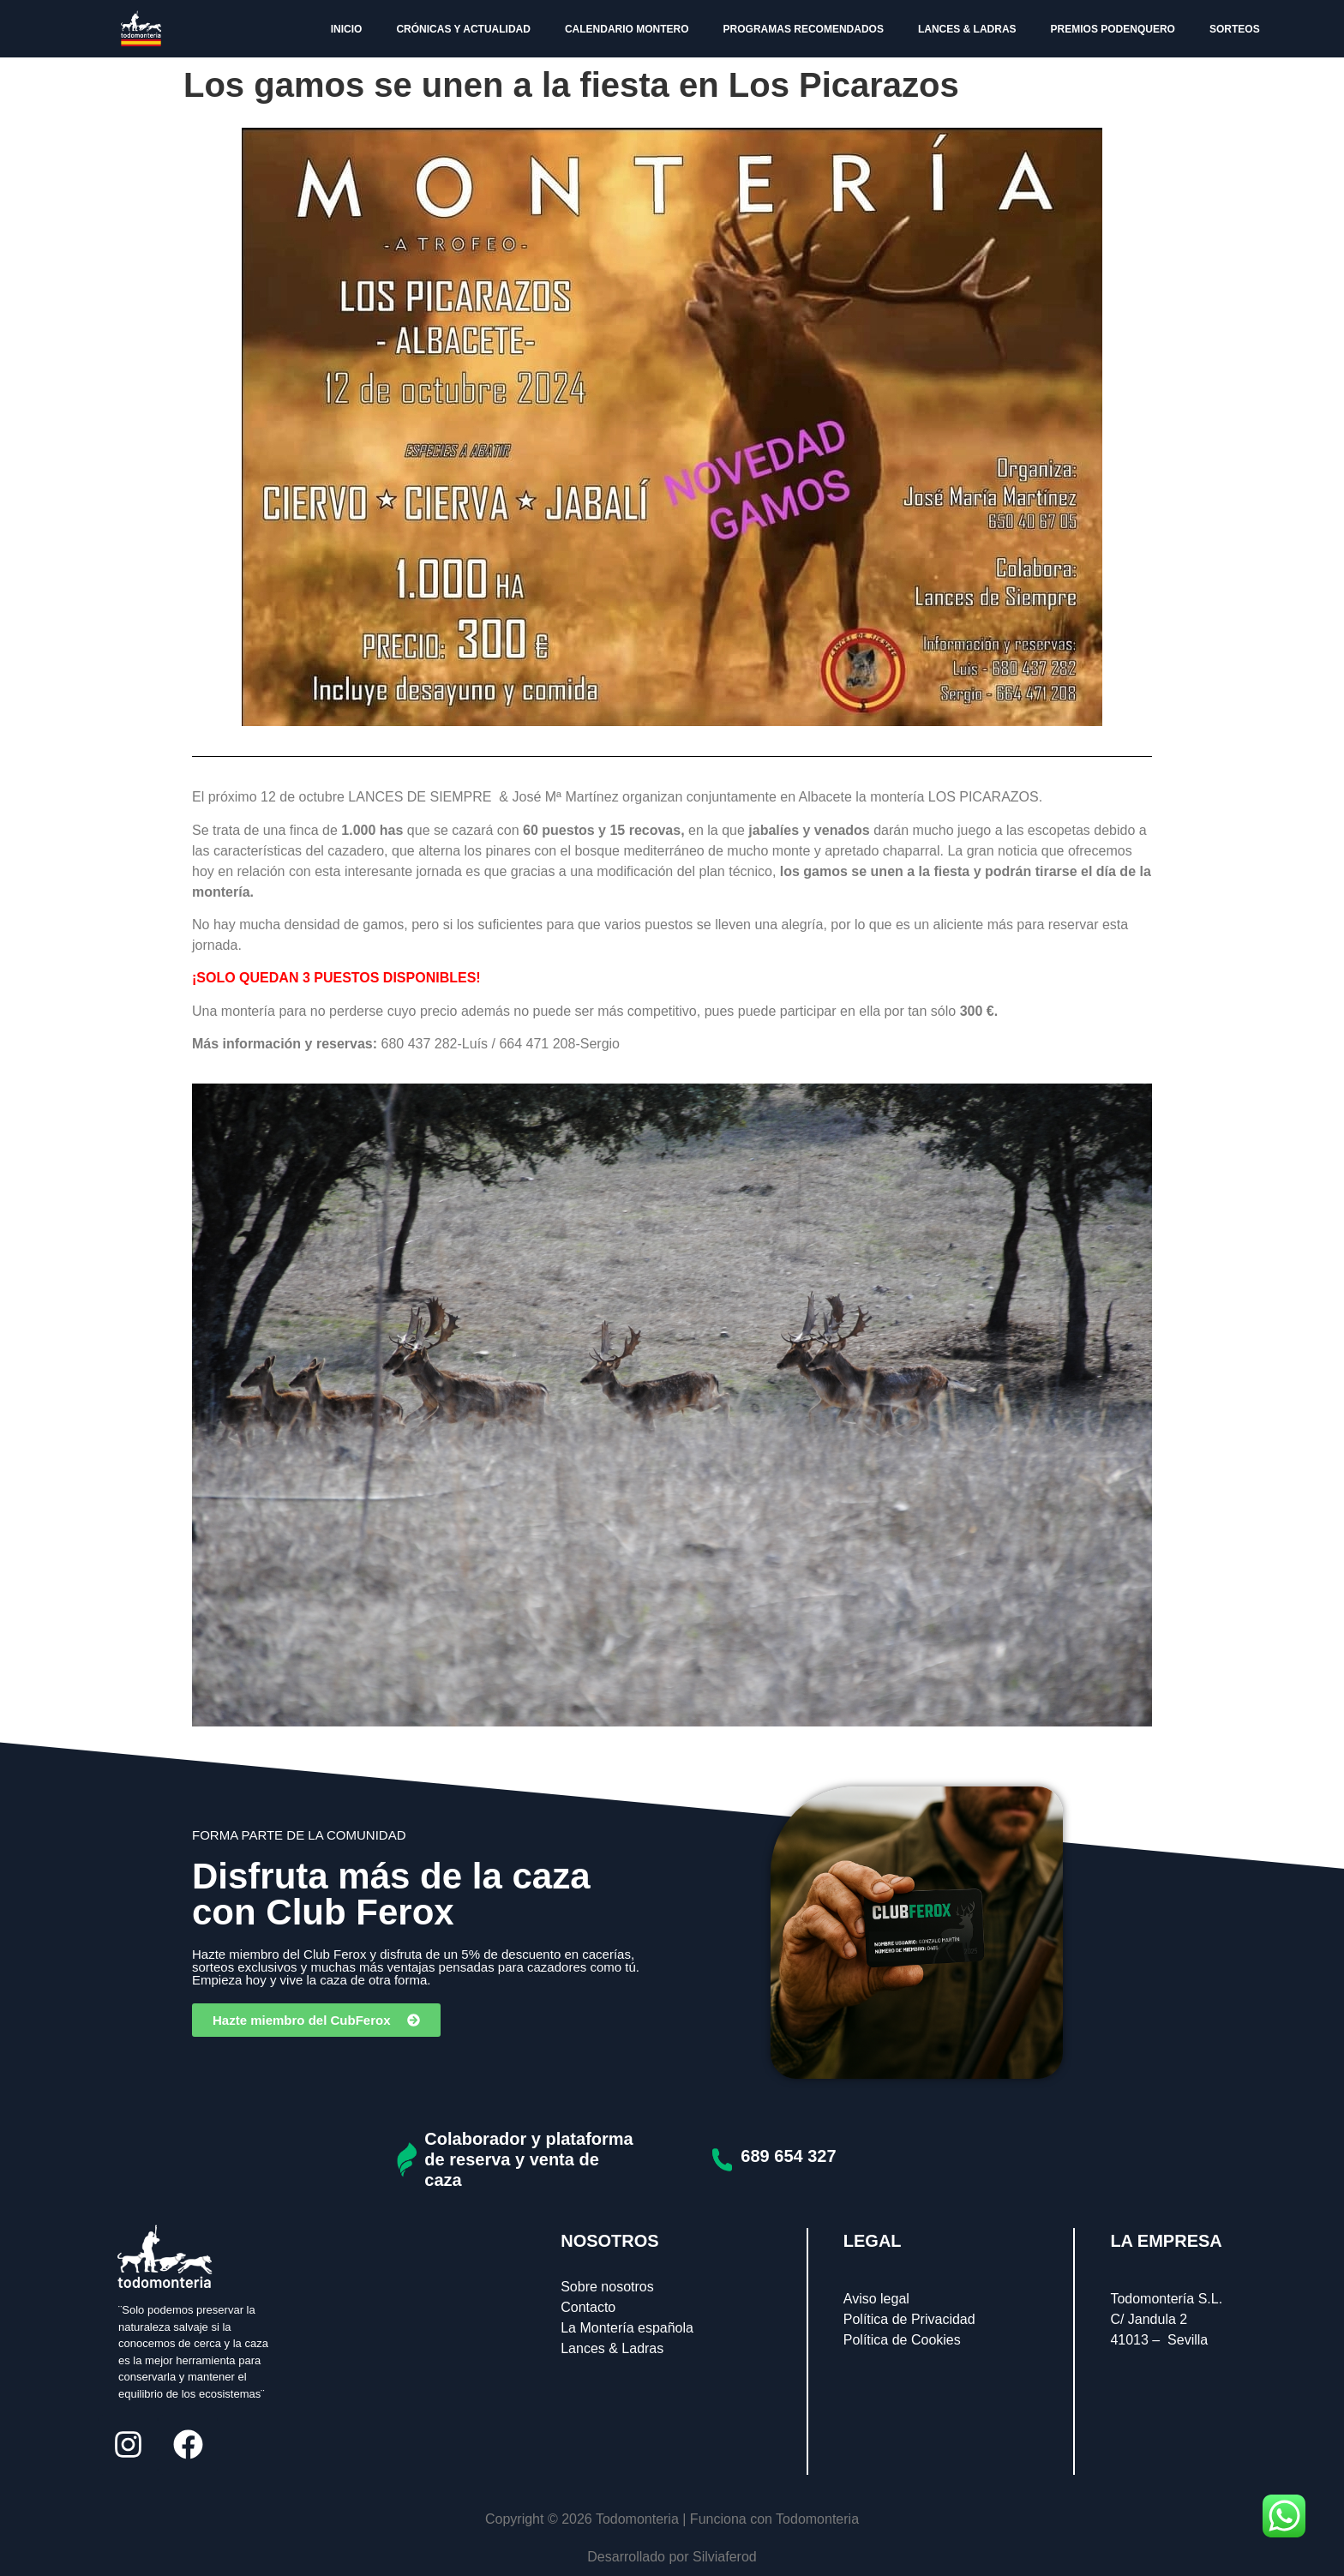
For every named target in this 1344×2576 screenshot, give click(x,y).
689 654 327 (788, 2156)
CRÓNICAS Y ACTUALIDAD (463, 29)
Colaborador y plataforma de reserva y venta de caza (528, 2159)
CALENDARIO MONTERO (627, 29)
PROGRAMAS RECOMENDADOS (803, 29)
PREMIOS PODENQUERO (1113, 29)
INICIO (347, 29)
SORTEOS (1234, 29)
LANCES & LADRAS (967, 29)
